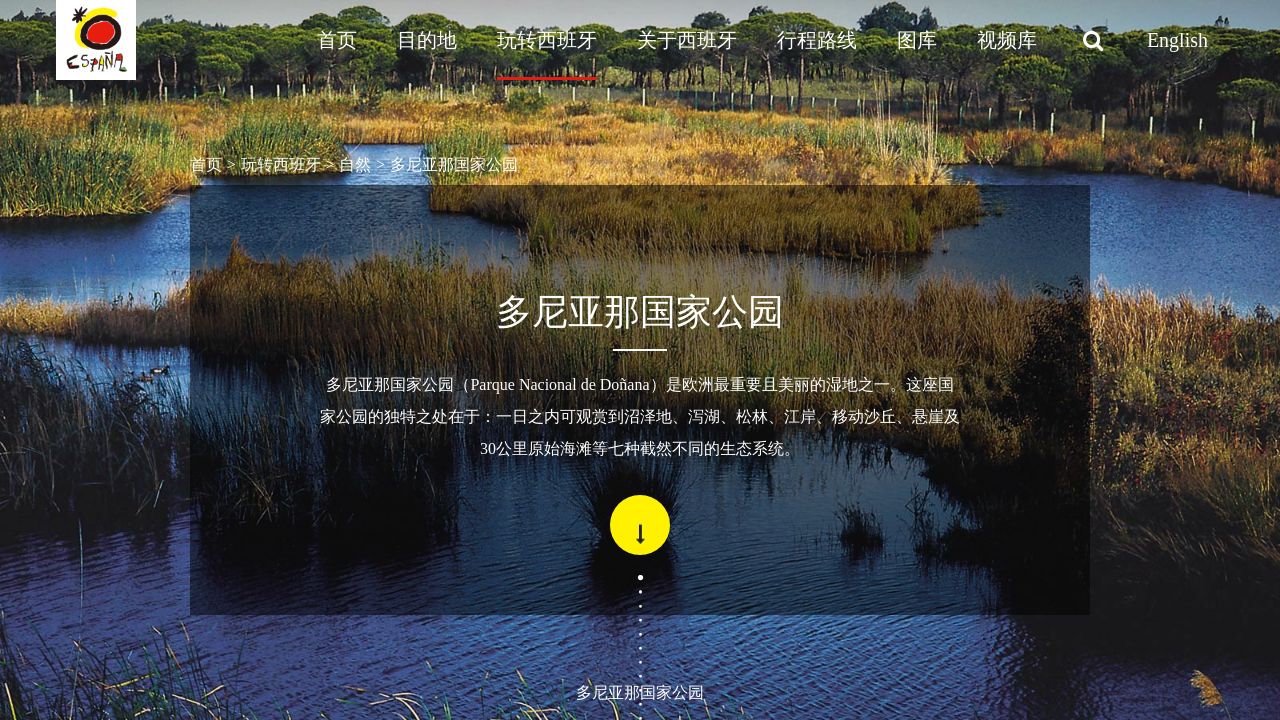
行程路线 (817, 40)
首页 (337, 40)
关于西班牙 (687, 40)
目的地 (427, 40)
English (1177, 40)
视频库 (1007, 40)
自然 (355, 164)
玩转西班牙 (547, 40)
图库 (917, 40)
